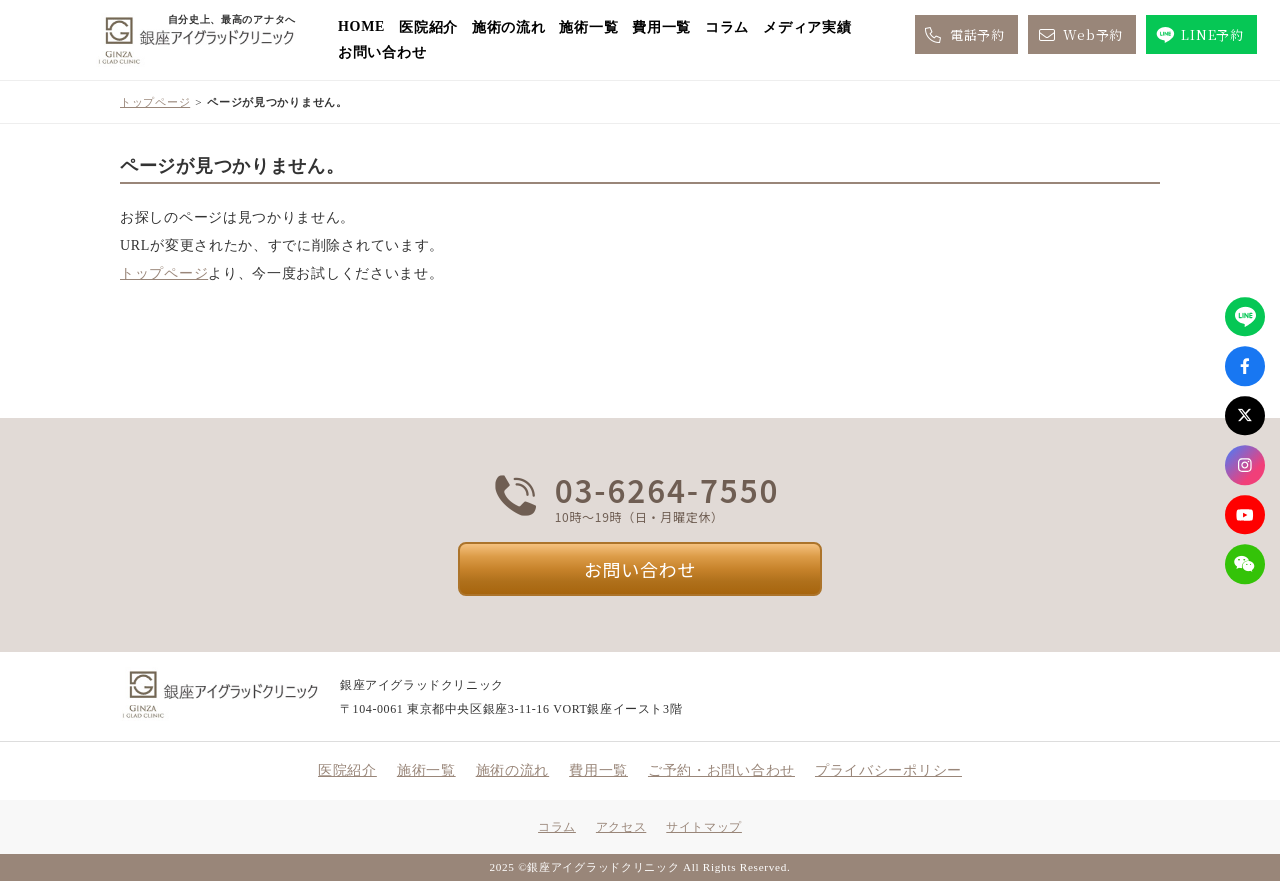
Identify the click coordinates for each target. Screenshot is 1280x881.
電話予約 (963, 35)
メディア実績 (807, 27)
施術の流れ (509, 27)
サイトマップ (704, 827)
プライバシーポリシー (888, 770)
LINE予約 (1198, 35)
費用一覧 (661, 27)
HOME (361, 26)
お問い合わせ (382, 52)
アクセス (621, 827)
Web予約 (1079, 35)
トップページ (155, 102)
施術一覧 (588, 27)
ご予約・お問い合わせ (721, 770)
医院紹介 (428, 27)
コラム (727, 27)
